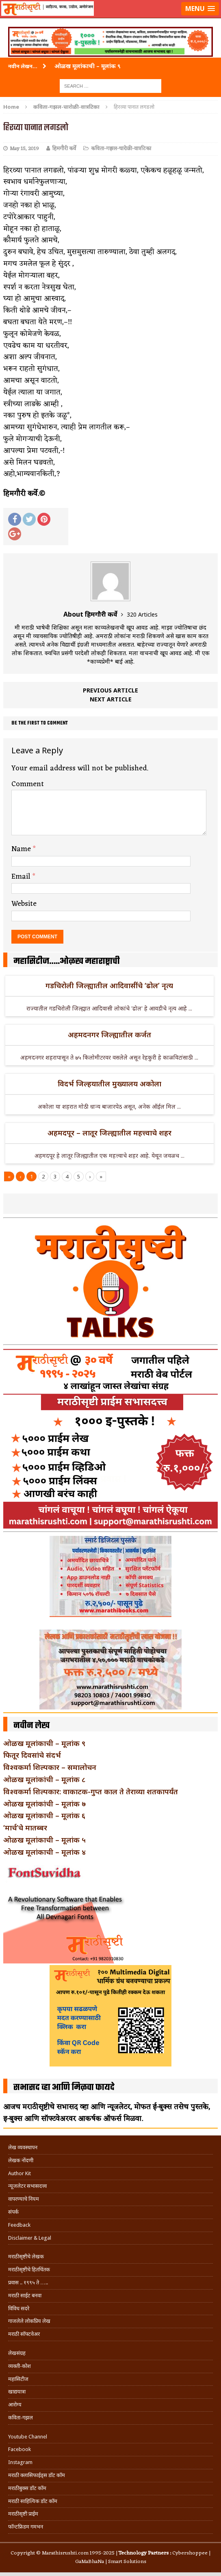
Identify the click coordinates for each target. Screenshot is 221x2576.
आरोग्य (15, 2405)
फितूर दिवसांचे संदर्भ (32, 1755)
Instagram (20, 2462)
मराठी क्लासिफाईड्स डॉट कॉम (36, 2475)
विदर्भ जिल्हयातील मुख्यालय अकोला (109, 1083)
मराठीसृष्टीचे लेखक (26, 2256)
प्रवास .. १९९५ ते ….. (28, 2282)
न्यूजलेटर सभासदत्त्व (27, 2186)
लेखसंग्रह (17, 2353)
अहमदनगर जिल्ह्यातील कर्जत (109, 1034)
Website (24, 903)
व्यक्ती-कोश (19, 2366)
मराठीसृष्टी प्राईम (23, 2514)
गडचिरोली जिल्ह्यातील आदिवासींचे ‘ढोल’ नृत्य (109, 985)
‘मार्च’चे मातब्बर (25, 1827)
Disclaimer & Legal (29, 2238)
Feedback (19, 2225)
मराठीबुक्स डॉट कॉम (27, 2488)
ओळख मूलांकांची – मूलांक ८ (44, 1779)
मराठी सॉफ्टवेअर (24, 2334)
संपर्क (13, 2212)
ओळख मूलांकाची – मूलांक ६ (44, 1815)
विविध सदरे (18, 2308)
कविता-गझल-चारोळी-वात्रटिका (121, 148)
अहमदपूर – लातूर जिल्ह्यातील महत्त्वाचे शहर (109, 1132)
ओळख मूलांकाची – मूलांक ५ (44, 1840)
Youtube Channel (27, 2437)
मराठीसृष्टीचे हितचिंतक (29, 2269)
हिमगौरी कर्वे (64, 148)
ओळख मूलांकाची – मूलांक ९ (44, 1743)
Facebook (19, 2449)
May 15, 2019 (24, 148)
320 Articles (142, 614)
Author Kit (19, 2173)
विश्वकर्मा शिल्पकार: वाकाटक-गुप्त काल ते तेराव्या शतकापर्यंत (90, 1791)
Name (22, 849)
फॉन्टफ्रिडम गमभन (25, 2527)
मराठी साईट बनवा (24, 2295)
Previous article (110, 690)
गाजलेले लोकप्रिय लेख (29, 2321)
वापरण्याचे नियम (23, 2199)
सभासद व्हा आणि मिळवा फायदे (64, 2087)
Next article (111, 699)
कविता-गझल (20, 2418)
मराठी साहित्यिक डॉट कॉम (32, 2501)
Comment (27, 784)
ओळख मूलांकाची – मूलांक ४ (44, 1852)
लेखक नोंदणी (20, 2160)
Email (21, 876)
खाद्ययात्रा (17, 2392)
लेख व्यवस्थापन (22, 2147)
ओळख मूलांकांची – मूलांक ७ (44, 1803)
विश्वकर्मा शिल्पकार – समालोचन (49, 1767)
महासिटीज (18, 2379)
